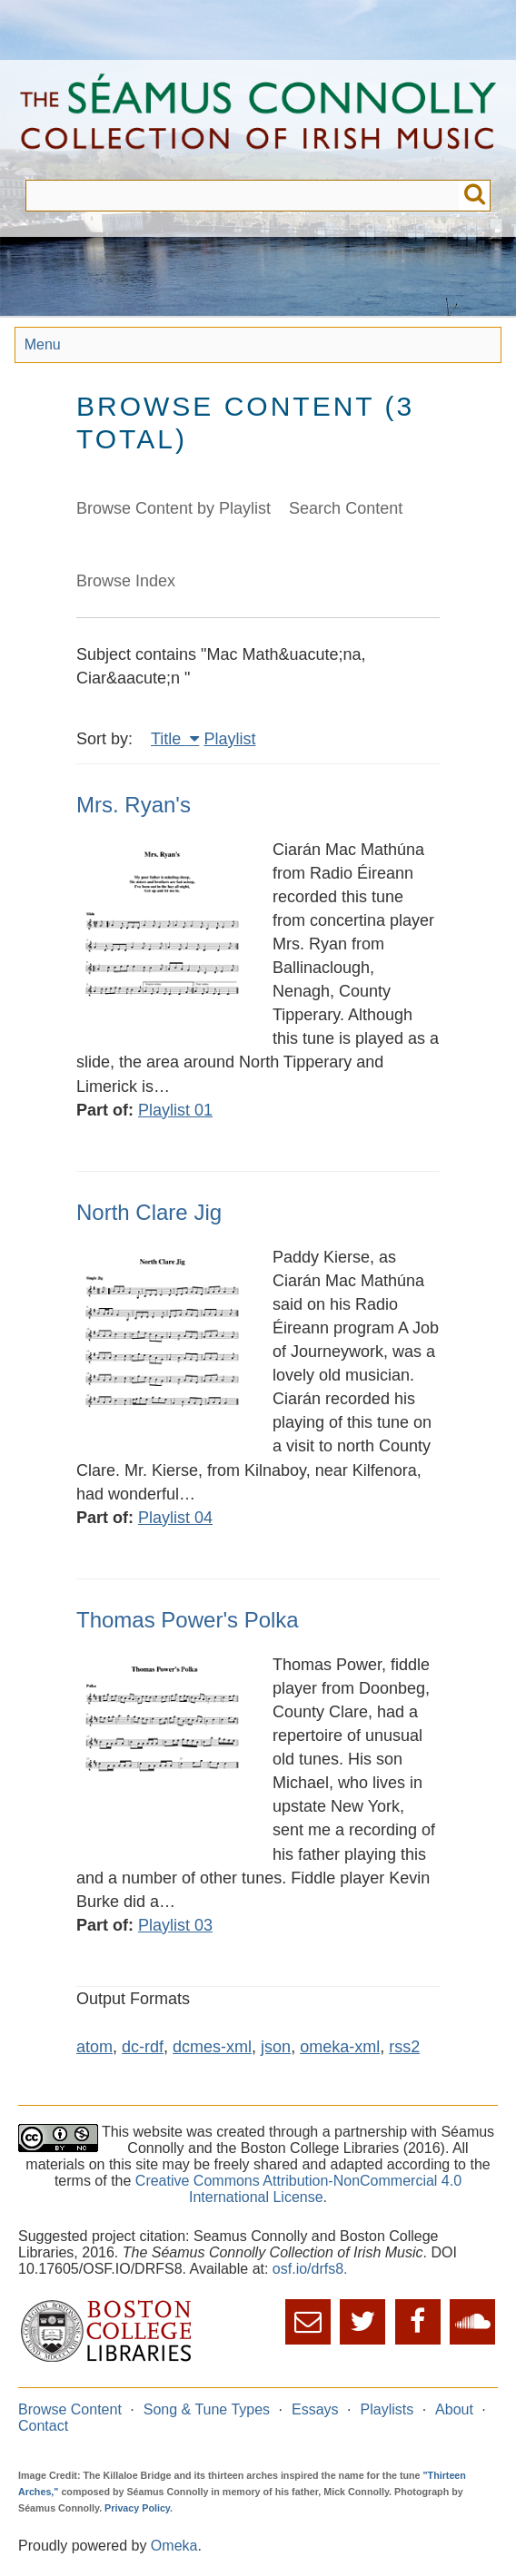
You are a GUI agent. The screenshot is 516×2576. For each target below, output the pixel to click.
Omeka (174, 2545)
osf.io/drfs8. (310, 2268)
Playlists (387, 2409)
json (276, 2047)
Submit (475, 195)
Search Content (345, 508)
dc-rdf (143, 2047)
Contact (43, 2425)
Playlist (229, 739)
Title (168, 739)
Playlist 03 (175, 1925)
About (454, 2409)
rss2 (404, 2047)
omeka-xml (340, 2047)
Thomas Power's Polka (187, 1620)
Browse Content (70, 2409)
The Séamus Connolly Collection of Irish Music (258, 120)
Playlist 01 (175, 1110)
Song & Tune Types (207, 2409)
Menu (43, 344)
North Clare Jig (149, 1212)
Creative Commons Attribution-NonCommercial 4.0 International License (298, 2189)
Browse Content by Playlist (173, 508)
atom (94, 2047)
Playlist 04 (175, 1518)
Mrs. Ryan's (133, 804)
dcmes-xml (212, 2047)
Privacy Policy (137, 2507)
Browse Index (125, 581)
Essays (315, 2409)
